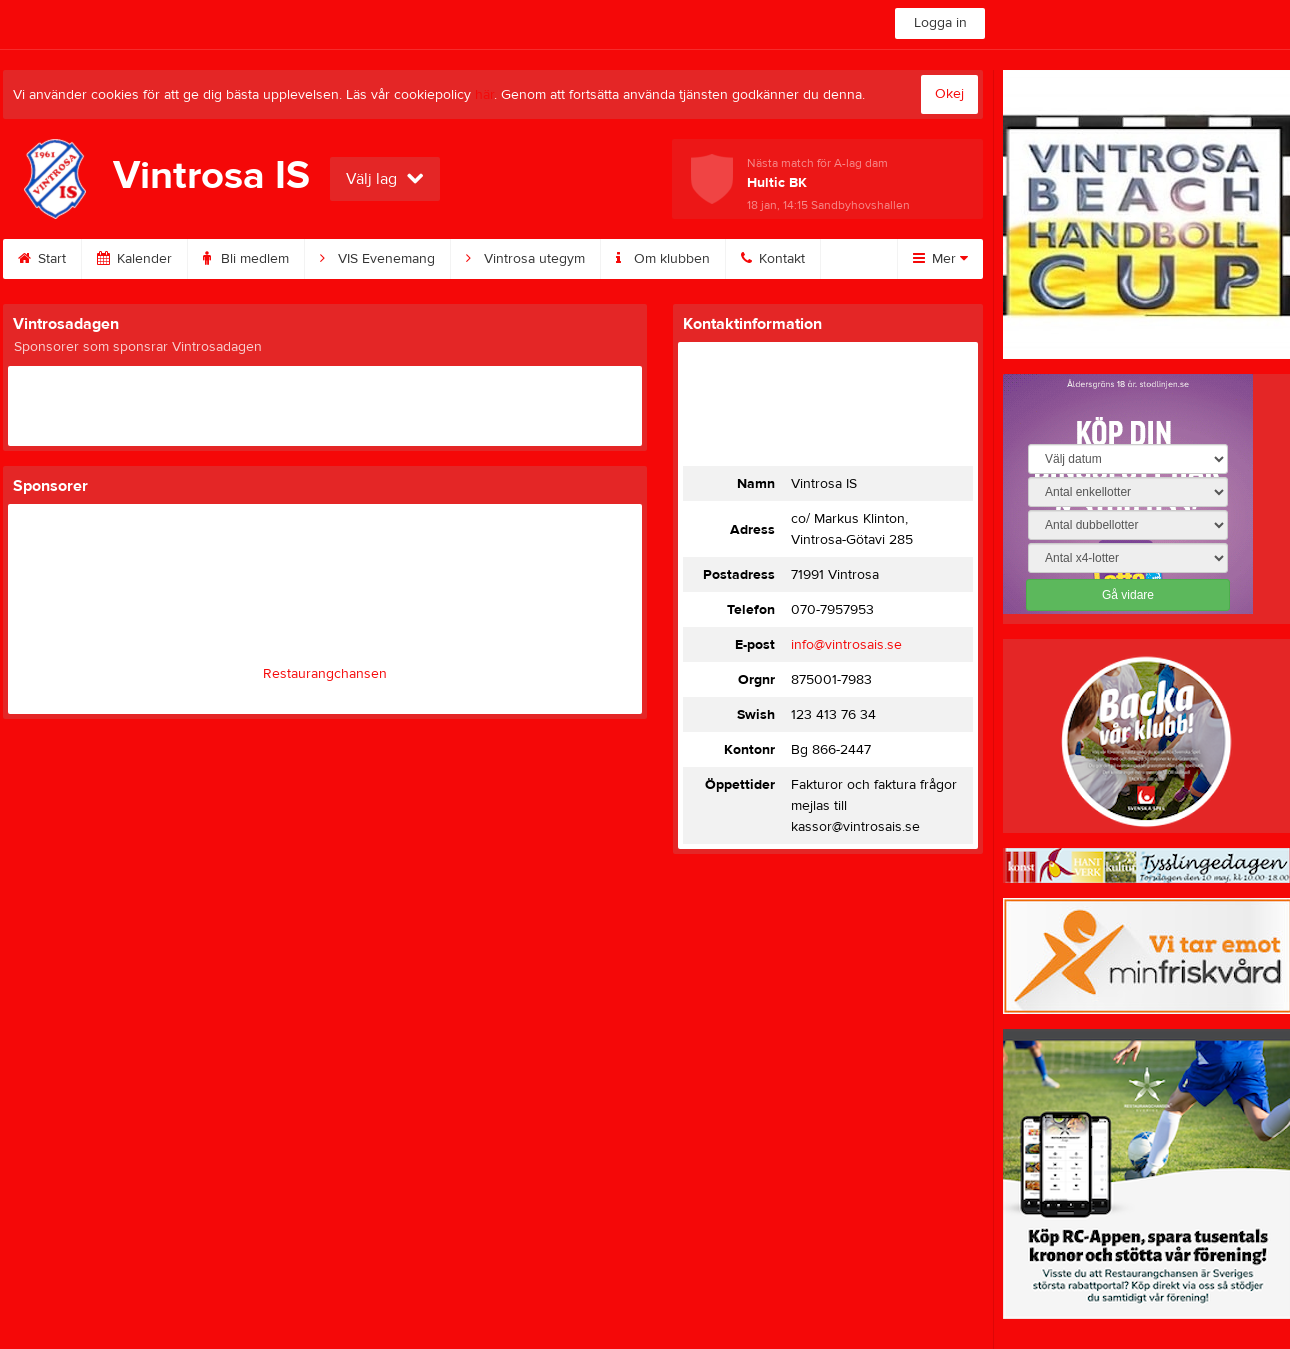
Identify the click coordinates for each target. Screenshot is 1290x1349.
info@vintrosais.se (846, 645)
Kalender (134, 259)
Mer (940, 259)
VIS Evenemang (377, 259)
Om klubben (663, 259)
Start (42, 259)
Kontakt (773, 259)
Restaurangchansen (325, 674)
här (484, 95)
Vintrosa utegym (525, 259)
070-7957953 (832, 610)
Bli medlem (246, 259)
